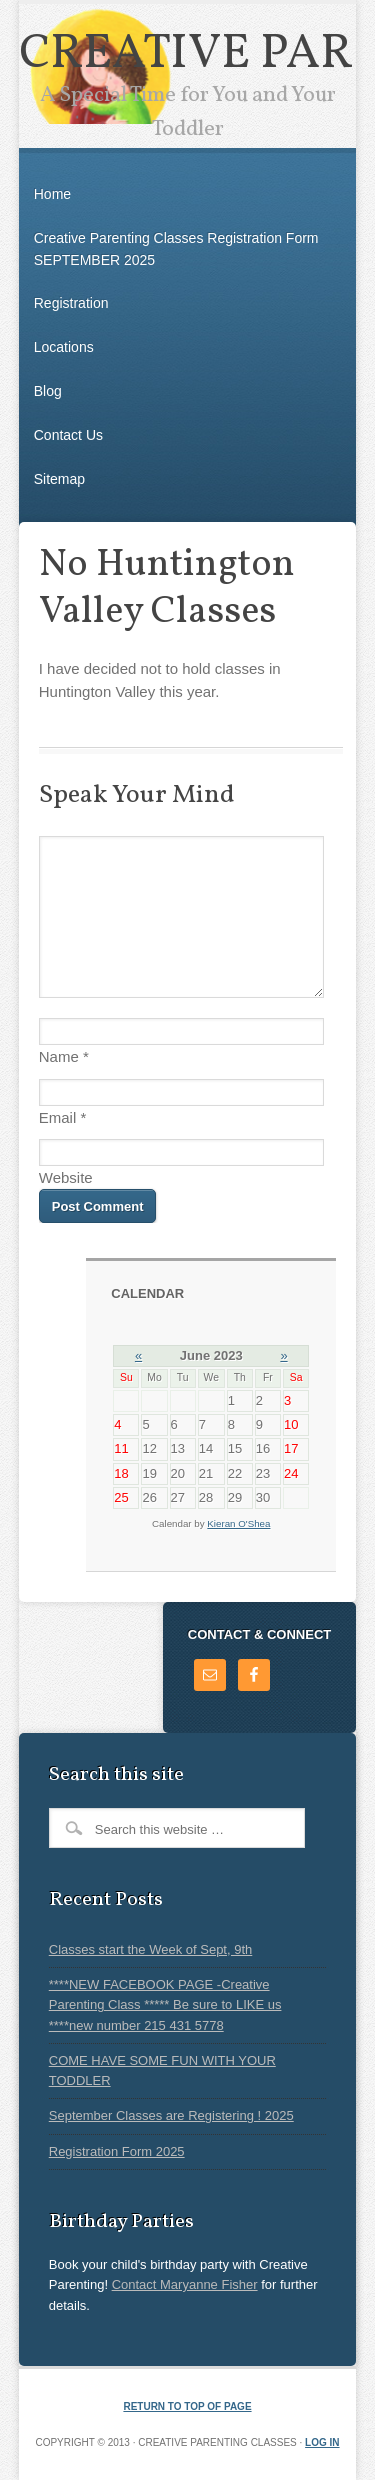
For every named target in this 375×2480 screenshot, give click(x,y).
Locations (64, 347)
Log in (322, 2442)
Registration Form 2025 (117, 2151)
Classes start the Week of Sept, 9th (151, 1949)
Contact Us (68, 435)
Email (58, 1117)
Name (59, 1056)
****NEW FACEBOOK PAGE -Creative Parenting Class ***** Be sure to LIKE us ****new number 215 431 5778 (165, 2005)
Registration (71, 303)
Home (52, 194)
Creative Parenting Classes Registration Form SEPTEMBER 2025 (176, 249)
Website (66, 1177)
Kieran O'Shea (238, 1523)
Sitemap (59, 479)
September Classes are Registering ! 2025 (171, 2115)
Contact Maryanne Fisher (185, 2284)
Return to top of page (187, 2406)
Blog (48, 391)
